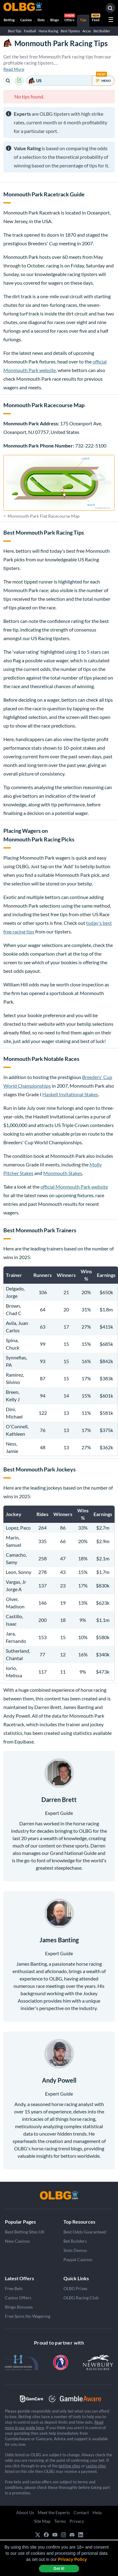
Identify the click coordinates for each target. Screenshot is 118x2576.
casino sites (96, 2465)
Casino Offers (18, 2297)
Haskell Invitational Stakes (70, 1094)
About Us (25, 2512)
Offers (69, 18)
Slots (41, 20)
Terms (60, 2521)
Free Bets (14, 2288)
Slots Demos (75, 2250)
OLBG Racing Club (81, 2297)
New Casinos (17, 2241)
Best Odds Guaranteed (84, 2231)
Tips (83, 20)
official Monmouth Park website (74, 1187)
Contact (81, 2512)
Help (97, 2512)
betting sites (69, 2465)
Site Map (42, 2521)
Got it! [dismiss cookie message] (59, 2568)
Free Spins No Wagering (27, 2316)
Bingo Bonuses (19, 2306)
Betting (9, 20)
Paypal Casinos (77, 2259)
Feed (95, 18)
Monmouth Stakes (62, 1173)
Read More (13, 69)
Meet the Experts (54, 2512)
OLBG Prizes (75, 2288)
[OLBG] (59, 2195)
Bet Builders (75, 2241)
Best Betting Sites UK (25, 2231)
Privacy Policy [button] (72, 2559)
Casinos (26, 20)
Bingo (54, 20)
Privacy (77, 2521)
